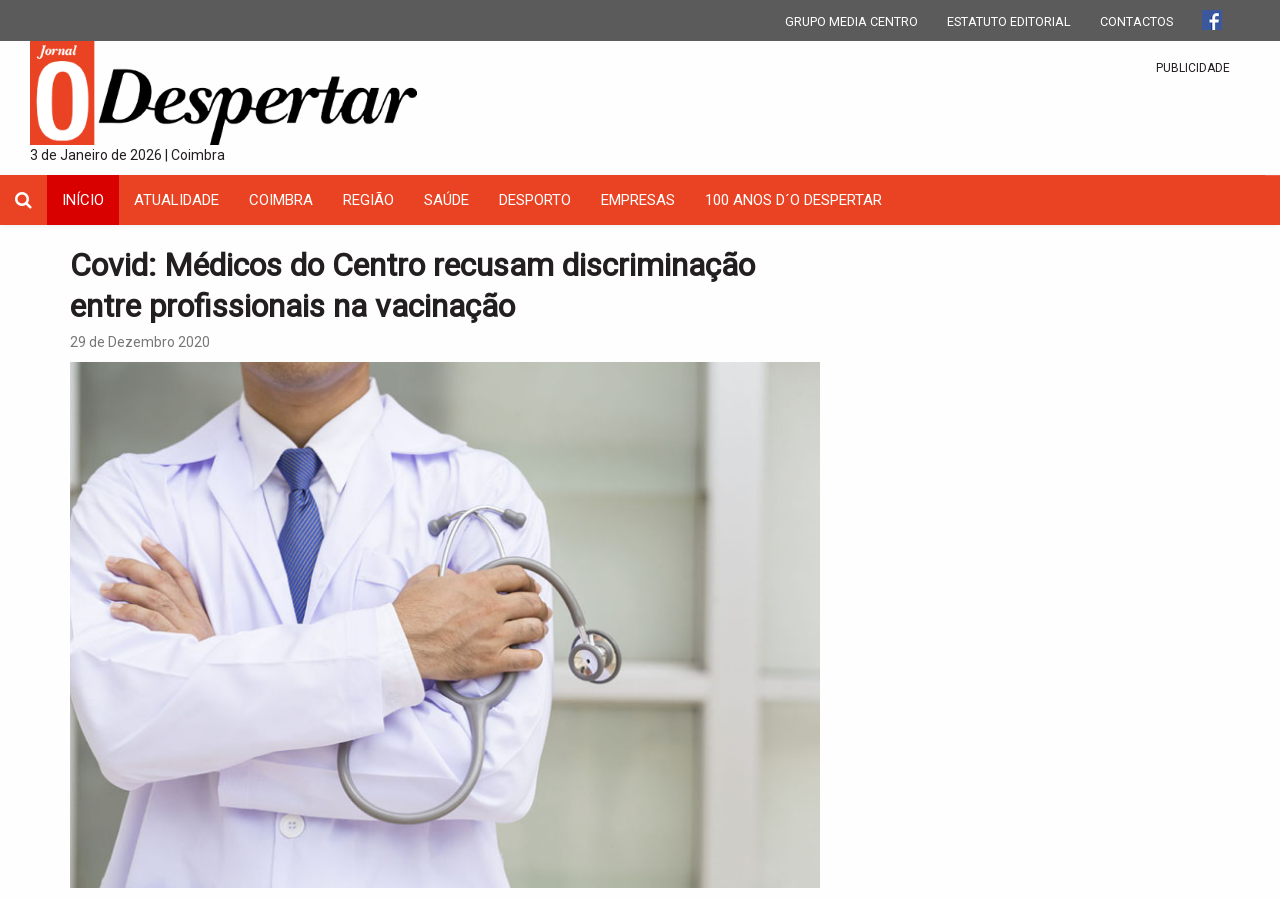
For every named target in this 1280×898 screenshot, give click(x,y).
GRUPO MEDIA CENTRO (851, 21)
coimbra (281, 200)
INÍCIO (83, 200)
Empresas (638, 200)
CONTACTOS (1136, 21)
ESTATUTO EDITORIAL (1009, 21)
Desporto (535, 200)
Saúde (446, 200)
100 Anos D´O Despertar (793, 200)
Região (368, 200)
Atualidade (176, 200)
